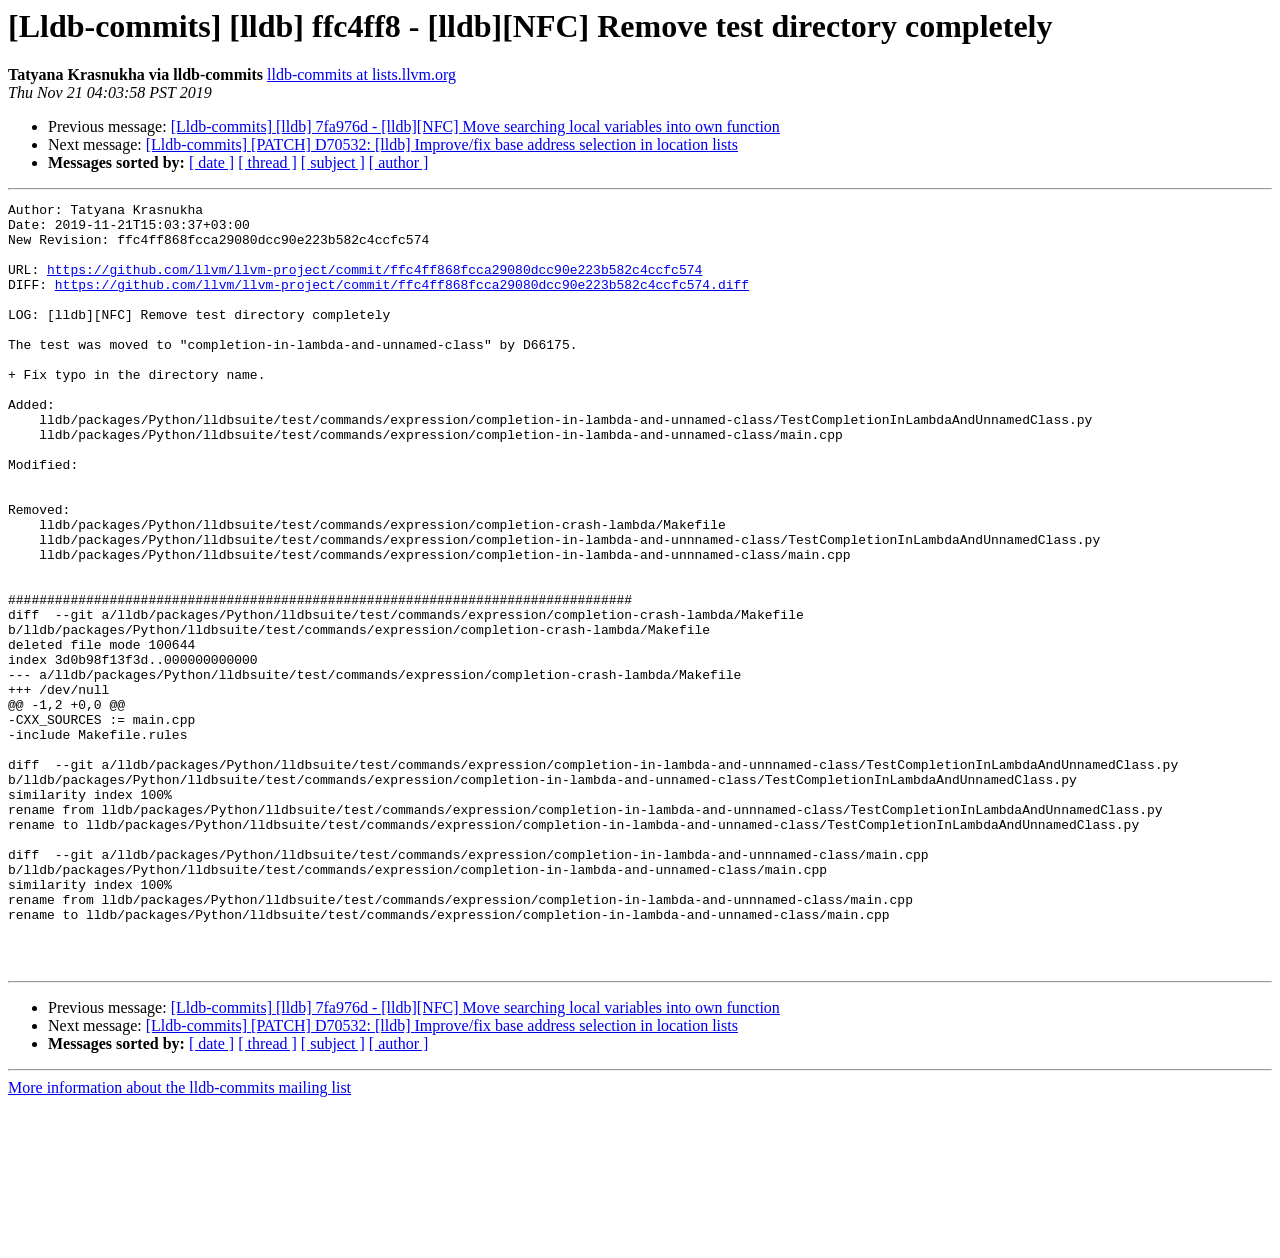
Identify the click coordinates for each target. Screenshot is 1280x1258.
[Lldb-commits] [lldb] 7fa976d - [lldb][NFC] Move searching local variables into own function (475, 126)
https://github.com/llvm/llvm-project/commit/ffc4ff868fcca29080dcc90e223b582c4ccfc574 (374, 284)
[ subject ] (333, 162)
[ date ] (211, 162)
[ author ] (399, 162)
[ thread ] (267, 162)
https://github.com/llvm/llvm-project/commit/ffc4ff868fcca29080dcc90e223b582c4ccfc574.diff (402, 302)
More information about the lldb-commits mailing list (179, 1240)
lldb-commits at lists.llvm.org (361, 74)
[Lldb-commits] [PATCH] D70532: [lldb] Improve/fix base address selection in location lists (442, 144)
